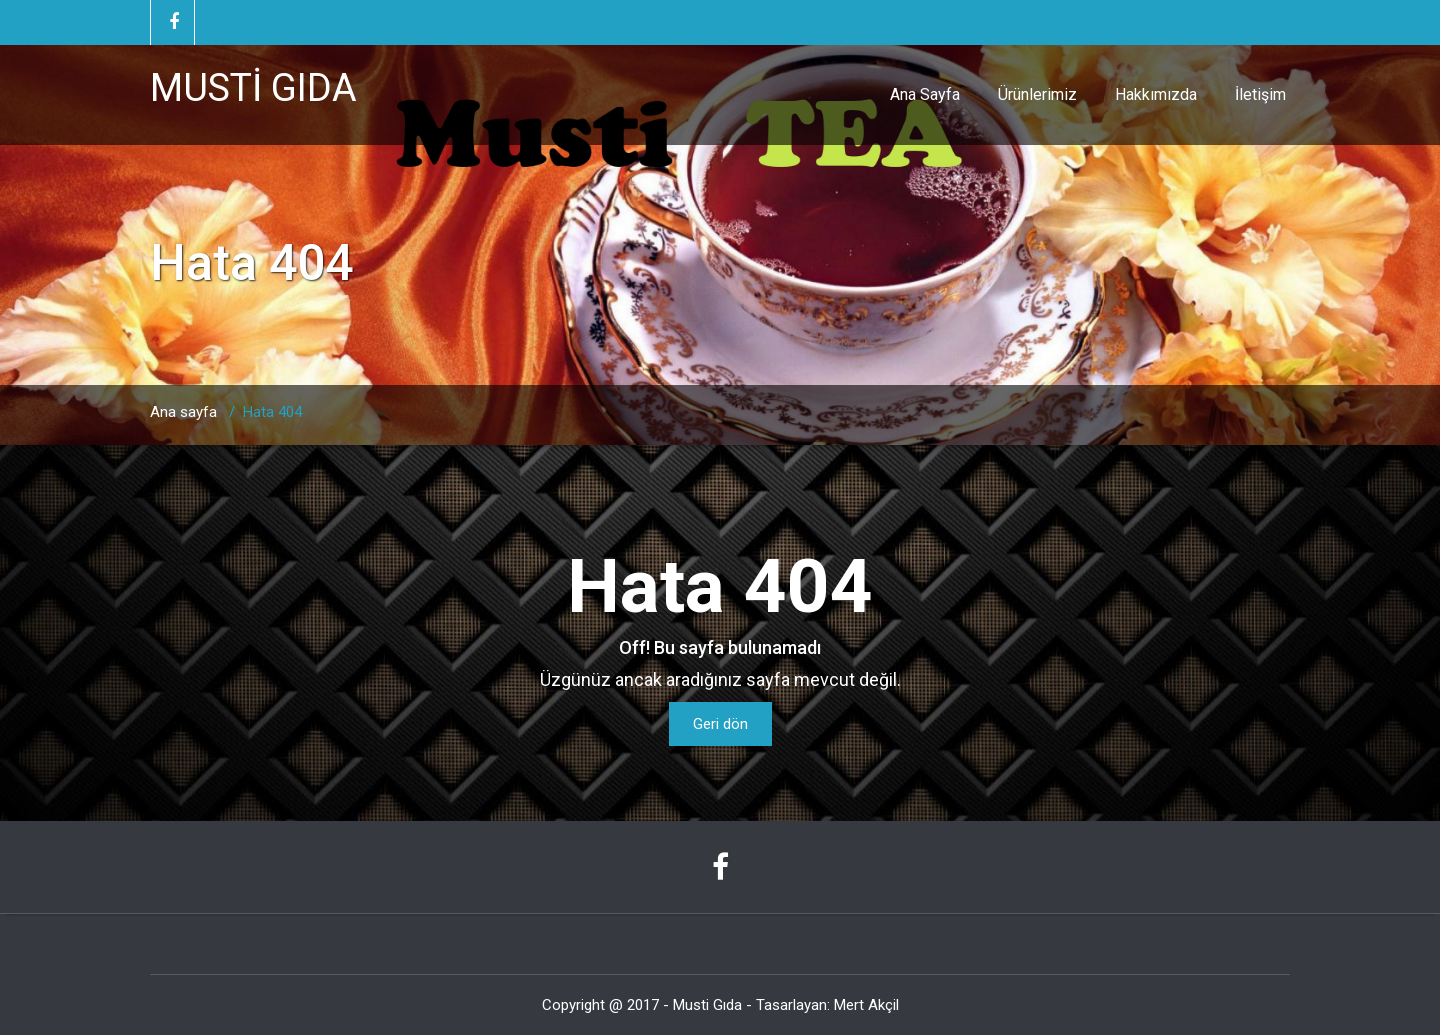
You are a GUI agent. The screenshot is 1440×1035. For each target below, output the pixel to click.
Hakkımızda (1156, 94)
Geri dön (720, 724)
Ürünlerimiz (1037, 94)
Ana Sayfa (925, 94)
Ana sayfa (183, 412)
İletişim (1260, 94)
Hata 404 (272, 412)
